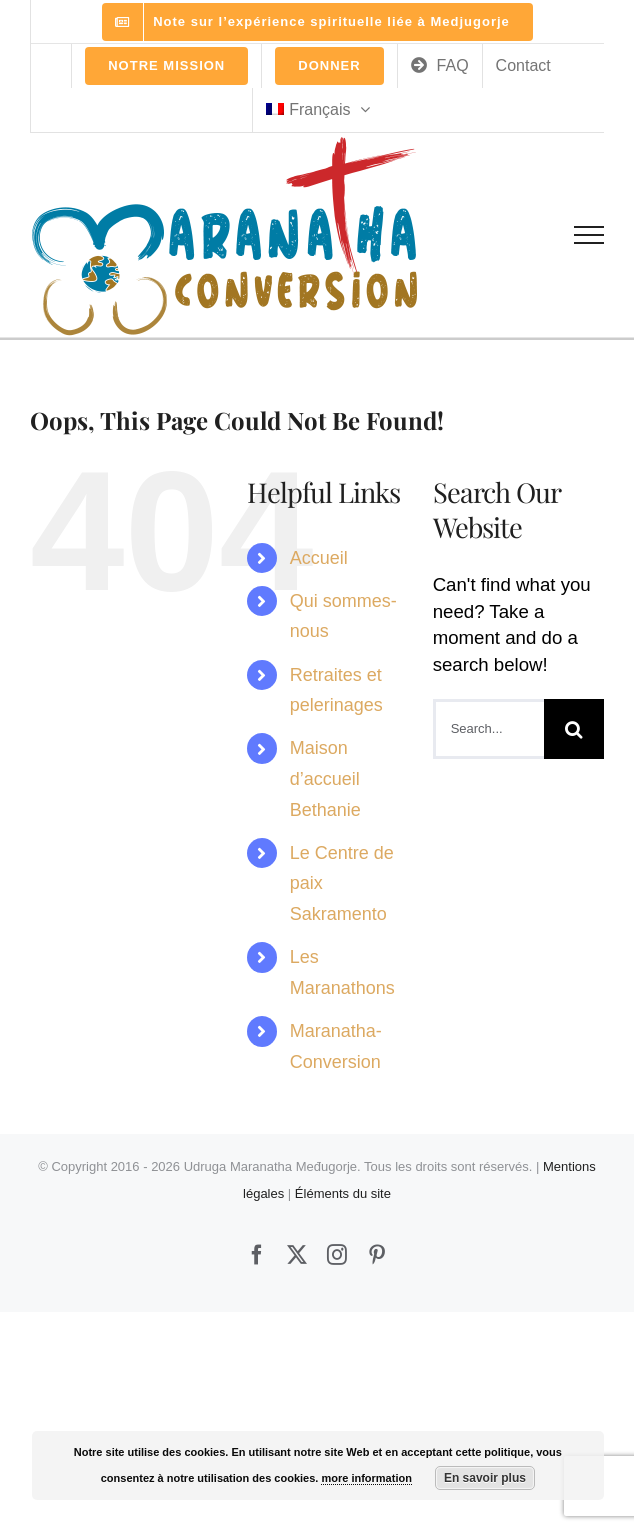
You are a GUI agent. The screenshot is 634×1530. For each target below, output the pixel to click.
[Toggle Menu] (589, 235)
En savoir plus (485, 1478)
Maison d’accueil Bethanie (325, 778)
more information (366, 1478)
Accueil (319, 558)
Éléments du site (343, 1193)
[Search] (574, 729)
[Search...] (488, 729)
